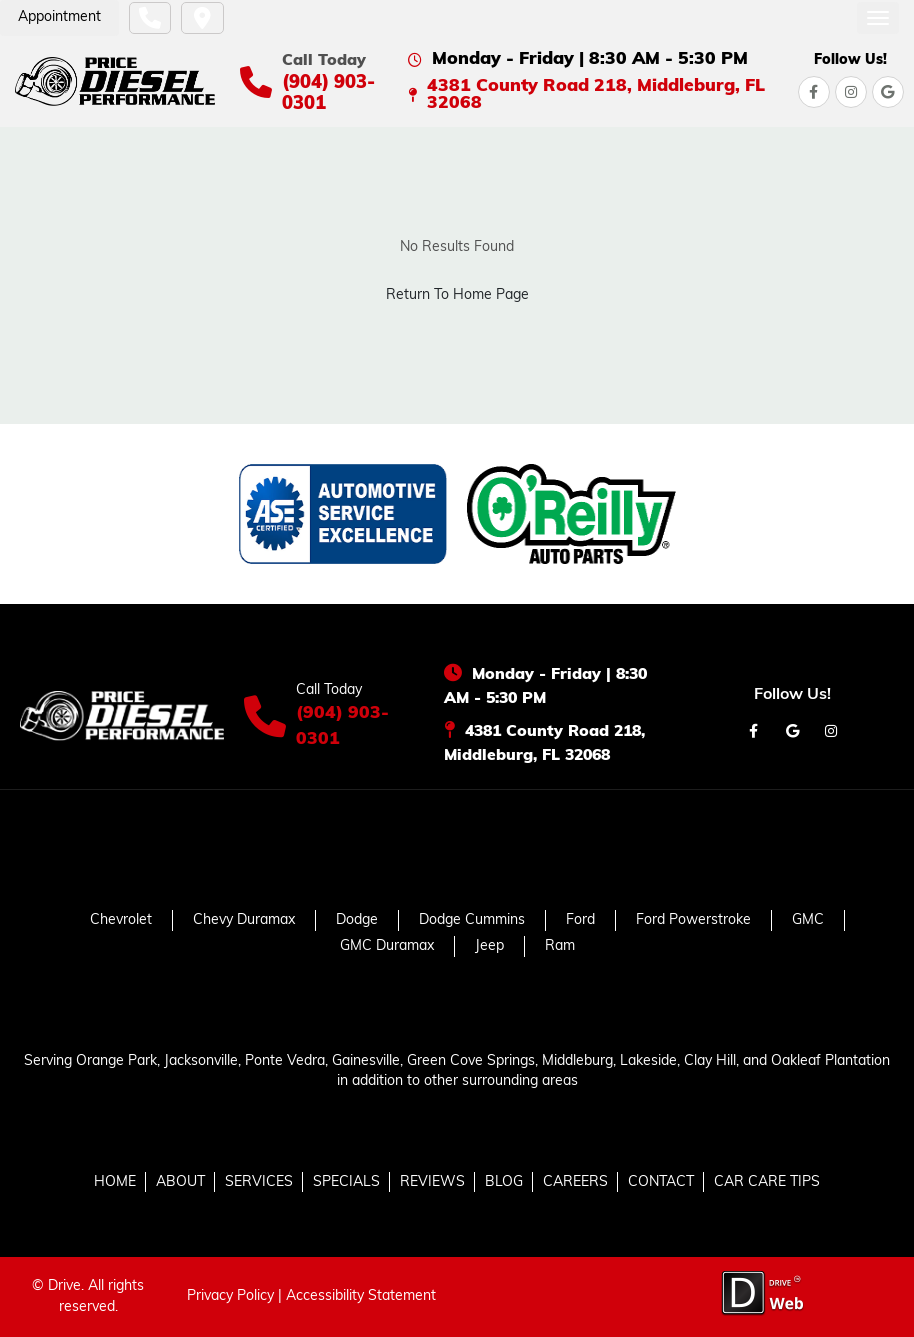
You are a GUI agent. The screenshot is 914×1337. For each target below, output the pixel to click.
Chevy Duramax (244, 920)
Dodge (357, 920)
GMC (808, 920)
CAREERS (575, 1182)
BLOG (504, 1182)
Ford (580, 920)
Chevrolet (121, 920)
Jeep (489, 946)
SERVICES (259, 1182)
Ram (560, 946)
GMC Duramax (387, 946)
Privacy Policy (230, 1296)
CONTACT (661, 1182)
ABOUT (180, 1182)
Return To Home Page (457, 295)
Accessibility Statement (361, 1296)
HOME (115, 1182)
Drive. (66, 1286)
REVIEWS (432, 1182)
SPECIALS (346, 1182)
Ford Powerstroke (693, 920)
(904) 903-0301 (342, 726)
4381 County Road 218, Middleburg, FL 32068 (596, 95)
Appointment (59, 17)
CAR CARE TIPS (767, 1182)
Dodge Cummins (472, 920)
